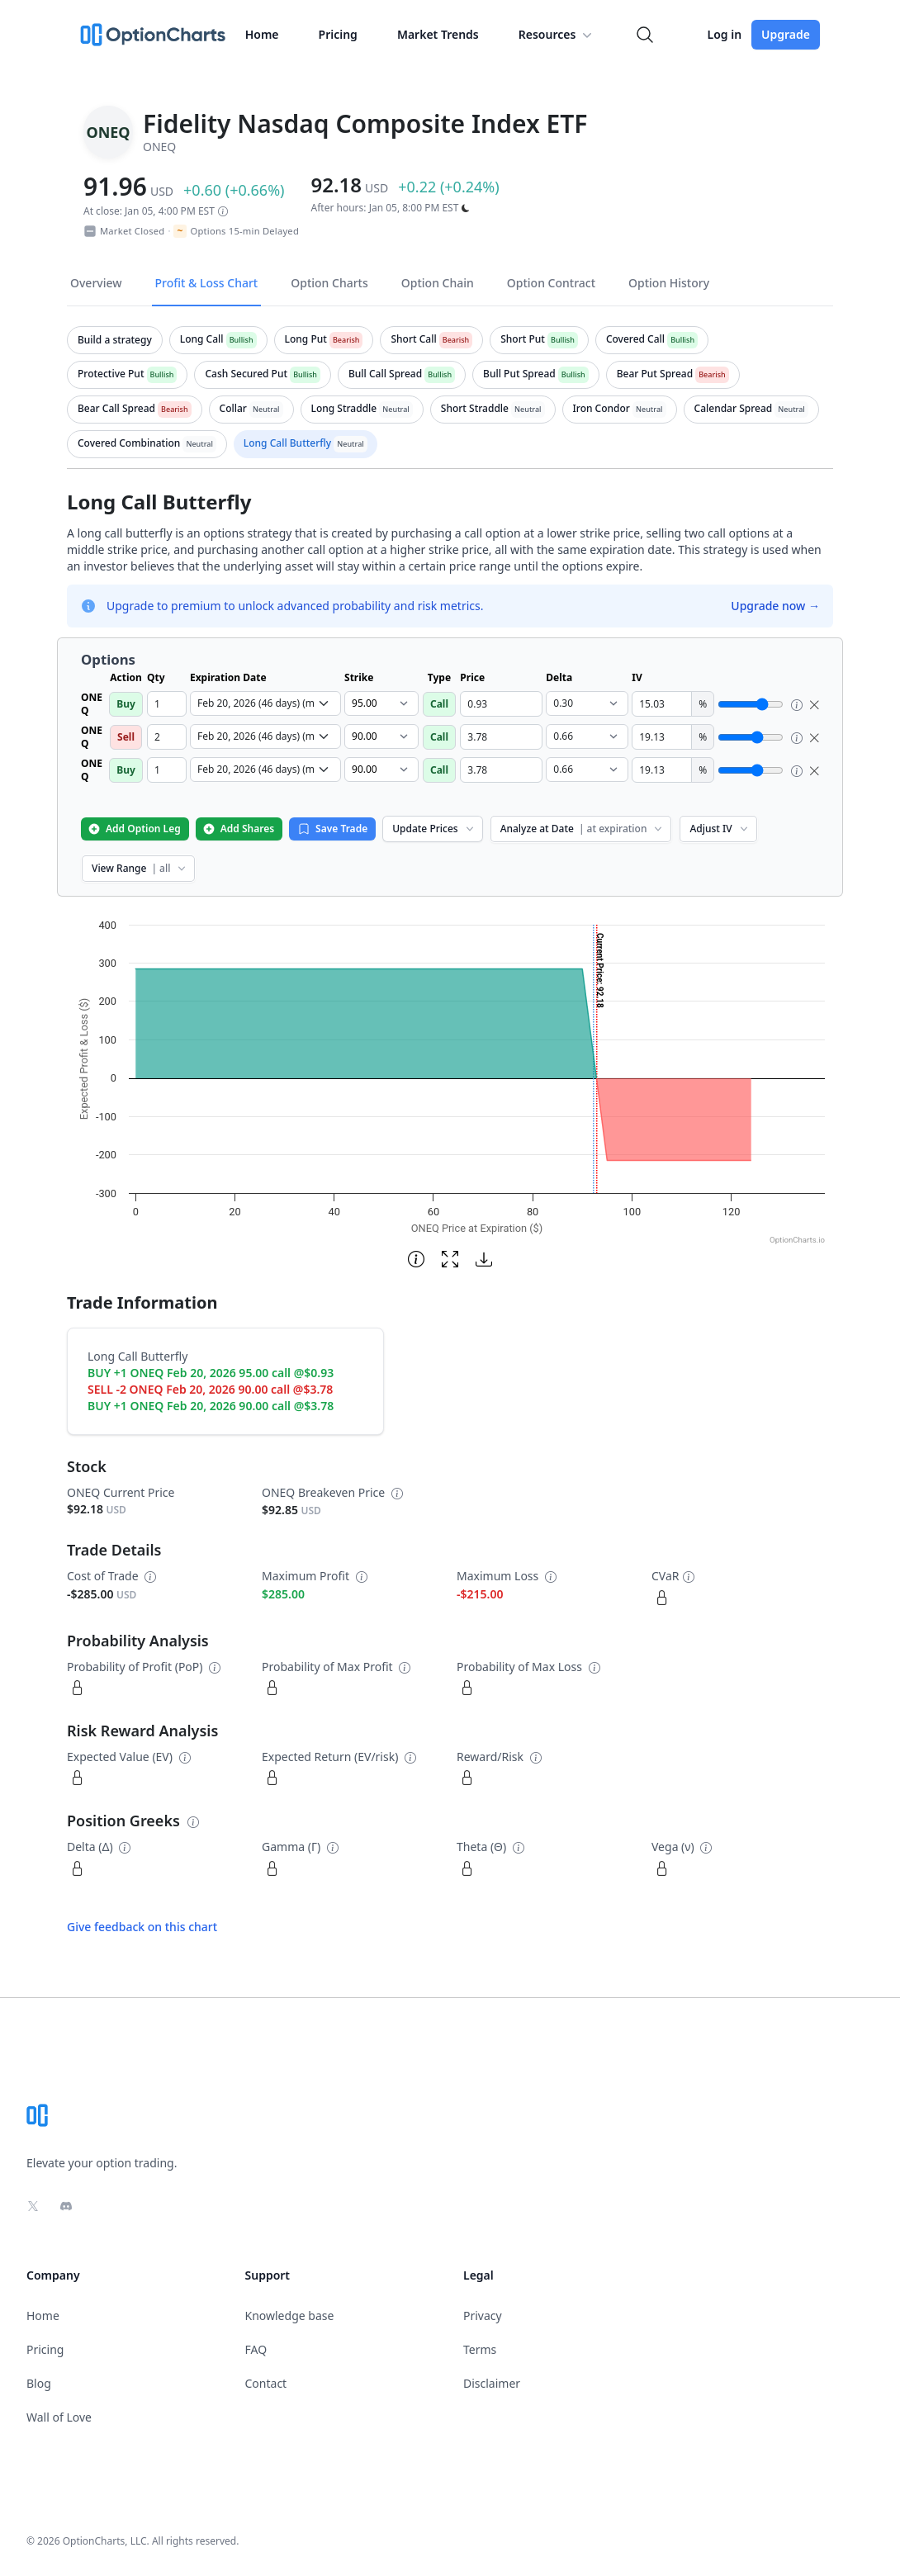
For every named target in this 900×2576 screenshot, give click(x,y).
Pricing (338, 34)
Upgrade (785, 34)
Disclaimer (491, 2383)
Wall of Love (59, 2417)
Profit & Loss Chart (206, 283)
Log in (724, 34)
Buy (125, 704)
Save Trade (332, 829)
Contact (266, 2383)
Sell (126, 737)
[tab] (115, 340)
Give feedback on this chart (142, 1926)
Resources (557, 34)
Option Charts (329, 283)
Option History (668, 283)
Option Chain (437, 283)
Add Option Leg (134, 829)
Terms (479, 2349)
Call (439, 704)
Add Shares (238, 829)
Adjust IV (719, 829)
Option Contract (551, 283)
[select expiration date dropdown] (265, 703)
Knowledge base (289, 2315)
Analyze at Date (583, 829)
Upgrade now (775, 605)
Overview (96, 283)
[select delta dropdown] (587, 703)
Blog (38, 2383)
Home (262, 34)
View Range (140, 868)
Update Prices (434, 829)
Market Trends (438, 34)
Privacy (482, 2315)
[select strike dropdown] (381, 703)
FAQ (256, 2349)
